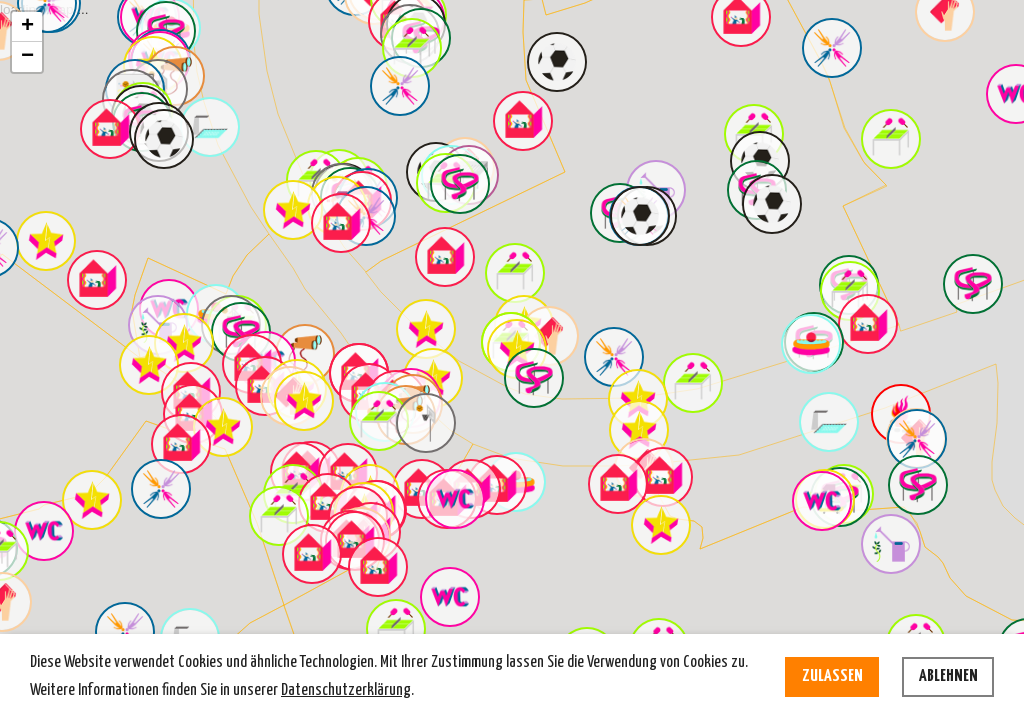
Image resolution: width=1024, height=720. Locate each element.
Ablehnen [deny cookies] (948, 676)
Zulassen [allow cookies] (832, 676)
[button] (110, 129)
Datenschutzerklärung (346, 690)
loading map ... (509, 333)
